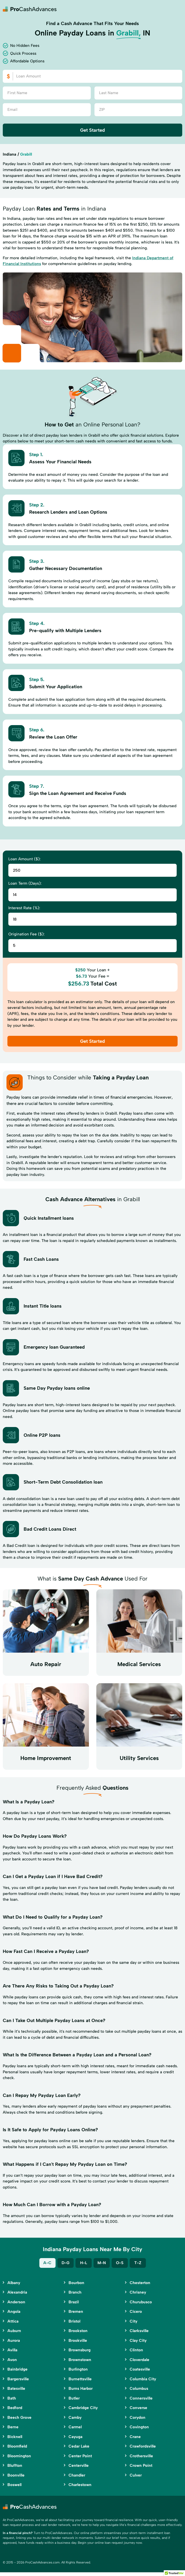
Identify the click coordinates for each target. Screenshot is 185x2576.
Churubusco (141, 2302)
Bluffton (14, 2465)
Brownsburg (80, 2350)
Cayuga (75, 2436)
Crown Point (141, 2465)
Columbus (139, 2388)
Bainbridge (17, 2369)
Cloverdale (139, 2359)
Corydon (137, 2417)
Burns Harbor (81, 2388)
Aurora (13, 2340)
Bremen (76, 2311)
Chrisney (138, 2292)
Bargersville (18, 2379)
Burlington (78, 2369)
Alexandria (17, 2292)
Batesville (16, 2388)
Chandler (77, 2475)
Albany (13, 2282)
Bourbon (76, 2282)
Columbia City (143, 2379)
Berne (13, 2427)
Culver (136, 2475)
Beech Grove (19, 2417)
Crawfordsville (143, 2446)
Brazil (74, 2302)
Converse (138, 2407)
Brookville (78, 2340)
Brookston (78, 2330)
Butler (74, 2398)
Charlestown (80, 2484)
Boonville (16, 2475)
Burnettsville (80, 2379)
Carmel (75, 2427)
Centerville (79, 2465)
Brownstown (80, 2359)
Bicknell (14, 2436)
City (133, 2321)
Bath (11, 2398)
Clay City (138, 2340)
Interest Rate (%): (24, 908)
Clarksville (139, 2330)
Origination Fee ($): (26, 934)
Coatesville (140, 2369)
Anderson (16, 2302)
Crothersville (141, 2456)
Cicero (136, 2311)
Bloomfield (17, 2446)
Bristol (74, 2321)
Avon (12, 2359)
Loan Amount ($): (24, 859)
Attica (13, 2321)
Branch (75, 2292)
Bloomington (19, 2456)
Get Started (92, 130)
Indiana (9, 154)
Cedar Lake (79, 2446)
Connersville (141, 2398)
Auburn (14, 2330)
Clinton (136, 2350)
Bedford (14, 2407)
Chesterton (140, 2282)
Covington (139, 2427)
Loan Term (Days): (24, 883)
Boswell (14, 2484)
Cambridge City (83, 2407)
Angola (13, 2311)
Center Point (80, 2456)
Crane (135, 2436)
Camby (75, 2417)
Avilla (12, 2350)
